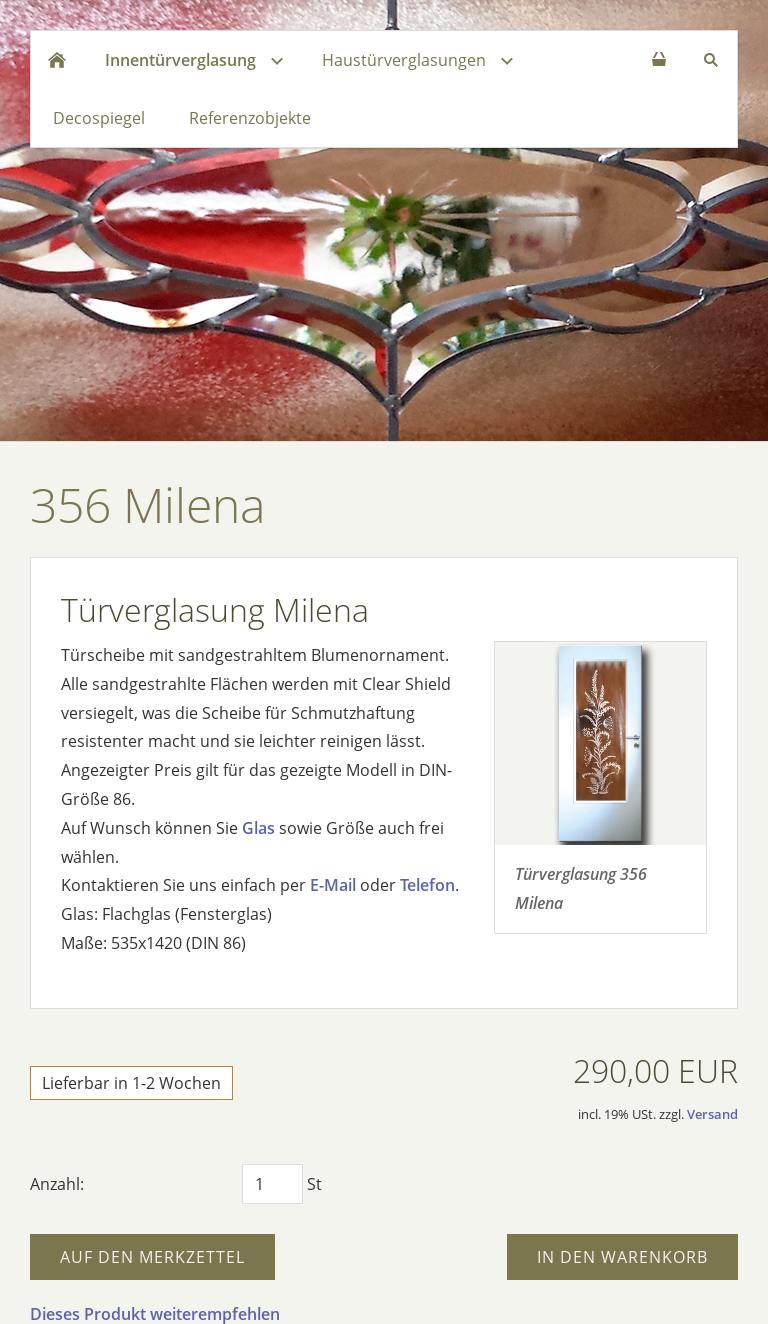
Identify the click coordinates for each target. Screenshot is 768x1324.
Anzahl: (57, 1184)
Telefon (427, 885)
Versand (712, 1114)
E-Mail (333, 885)
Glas (258, 828)
